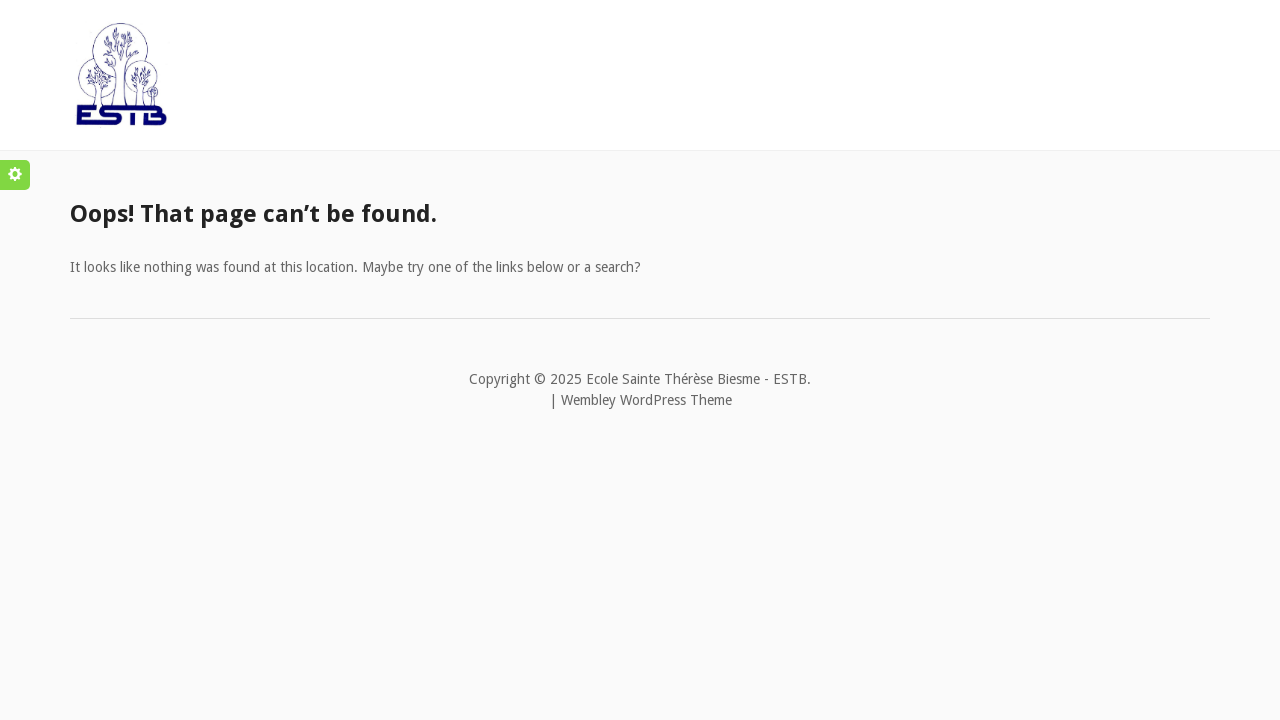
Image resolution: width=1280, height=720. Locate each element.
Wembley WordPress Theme (646, 400)
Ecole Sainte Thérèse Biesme (673, 379)
